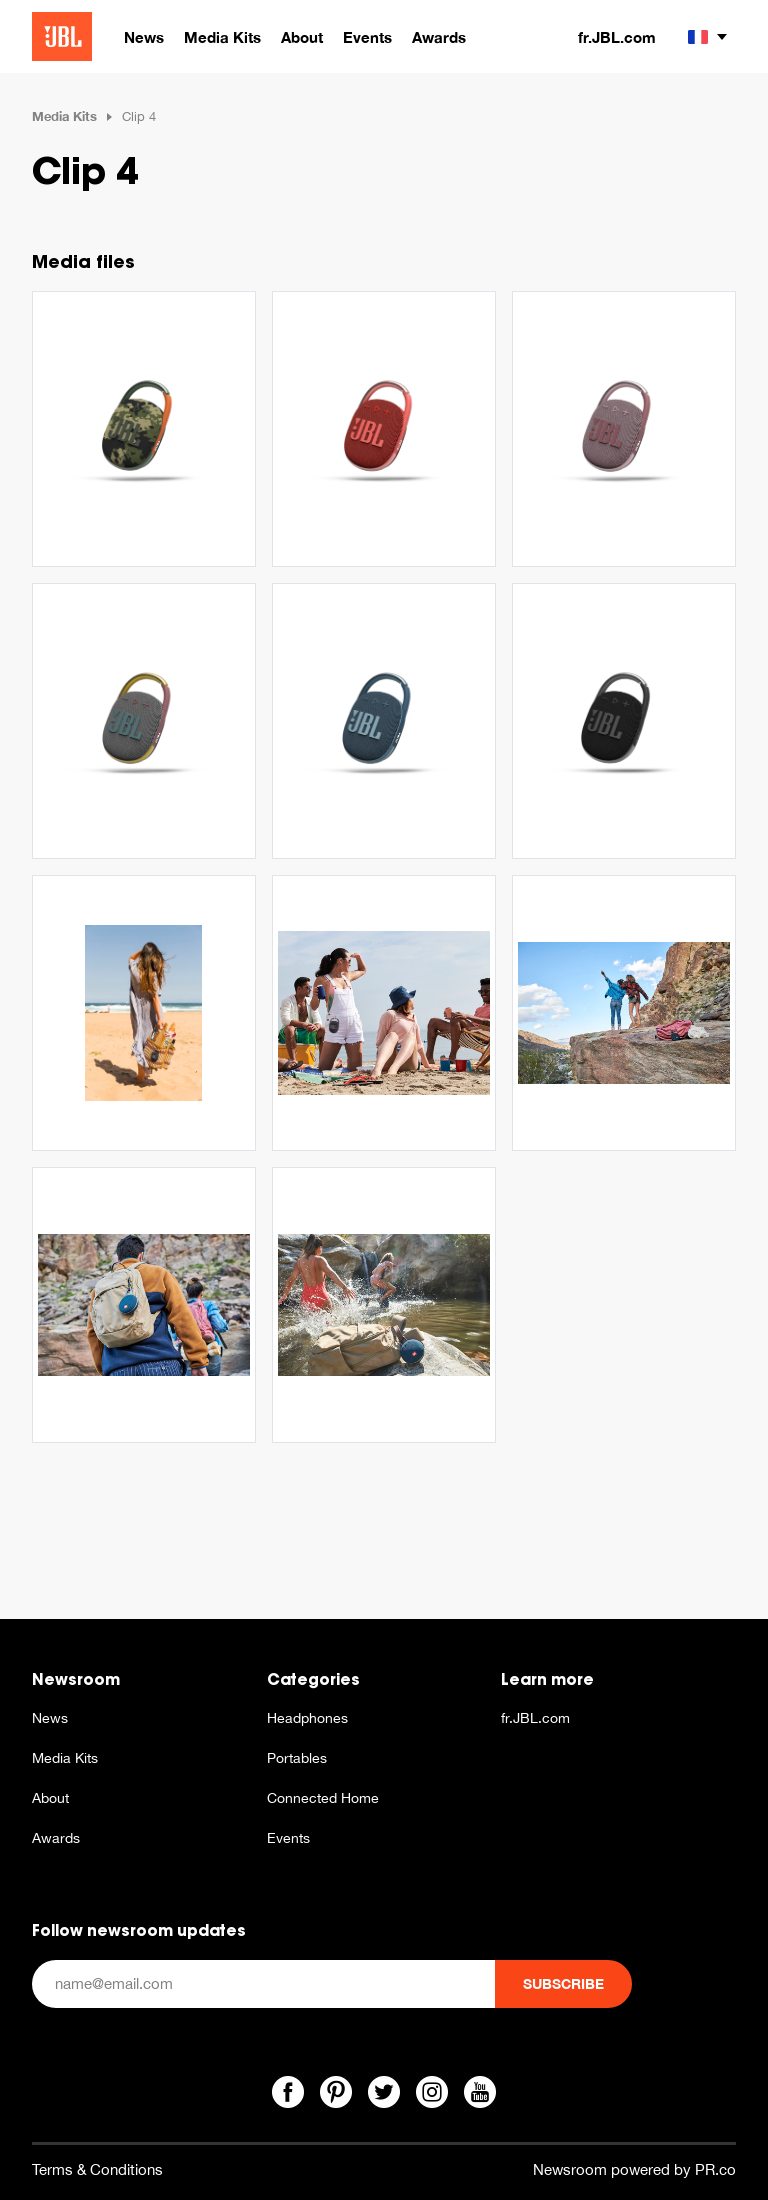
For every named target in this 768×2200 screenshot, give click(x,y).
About (50, 1798)
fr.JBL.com (617, 37)
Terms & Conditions (97, 2169)
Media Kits (64, 116)
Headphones (307, 1718)
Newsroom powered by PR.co (634, 2169)
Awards (56, 1838)
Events (288, 1838)
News (50, 1718)
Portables (297, 1758)
